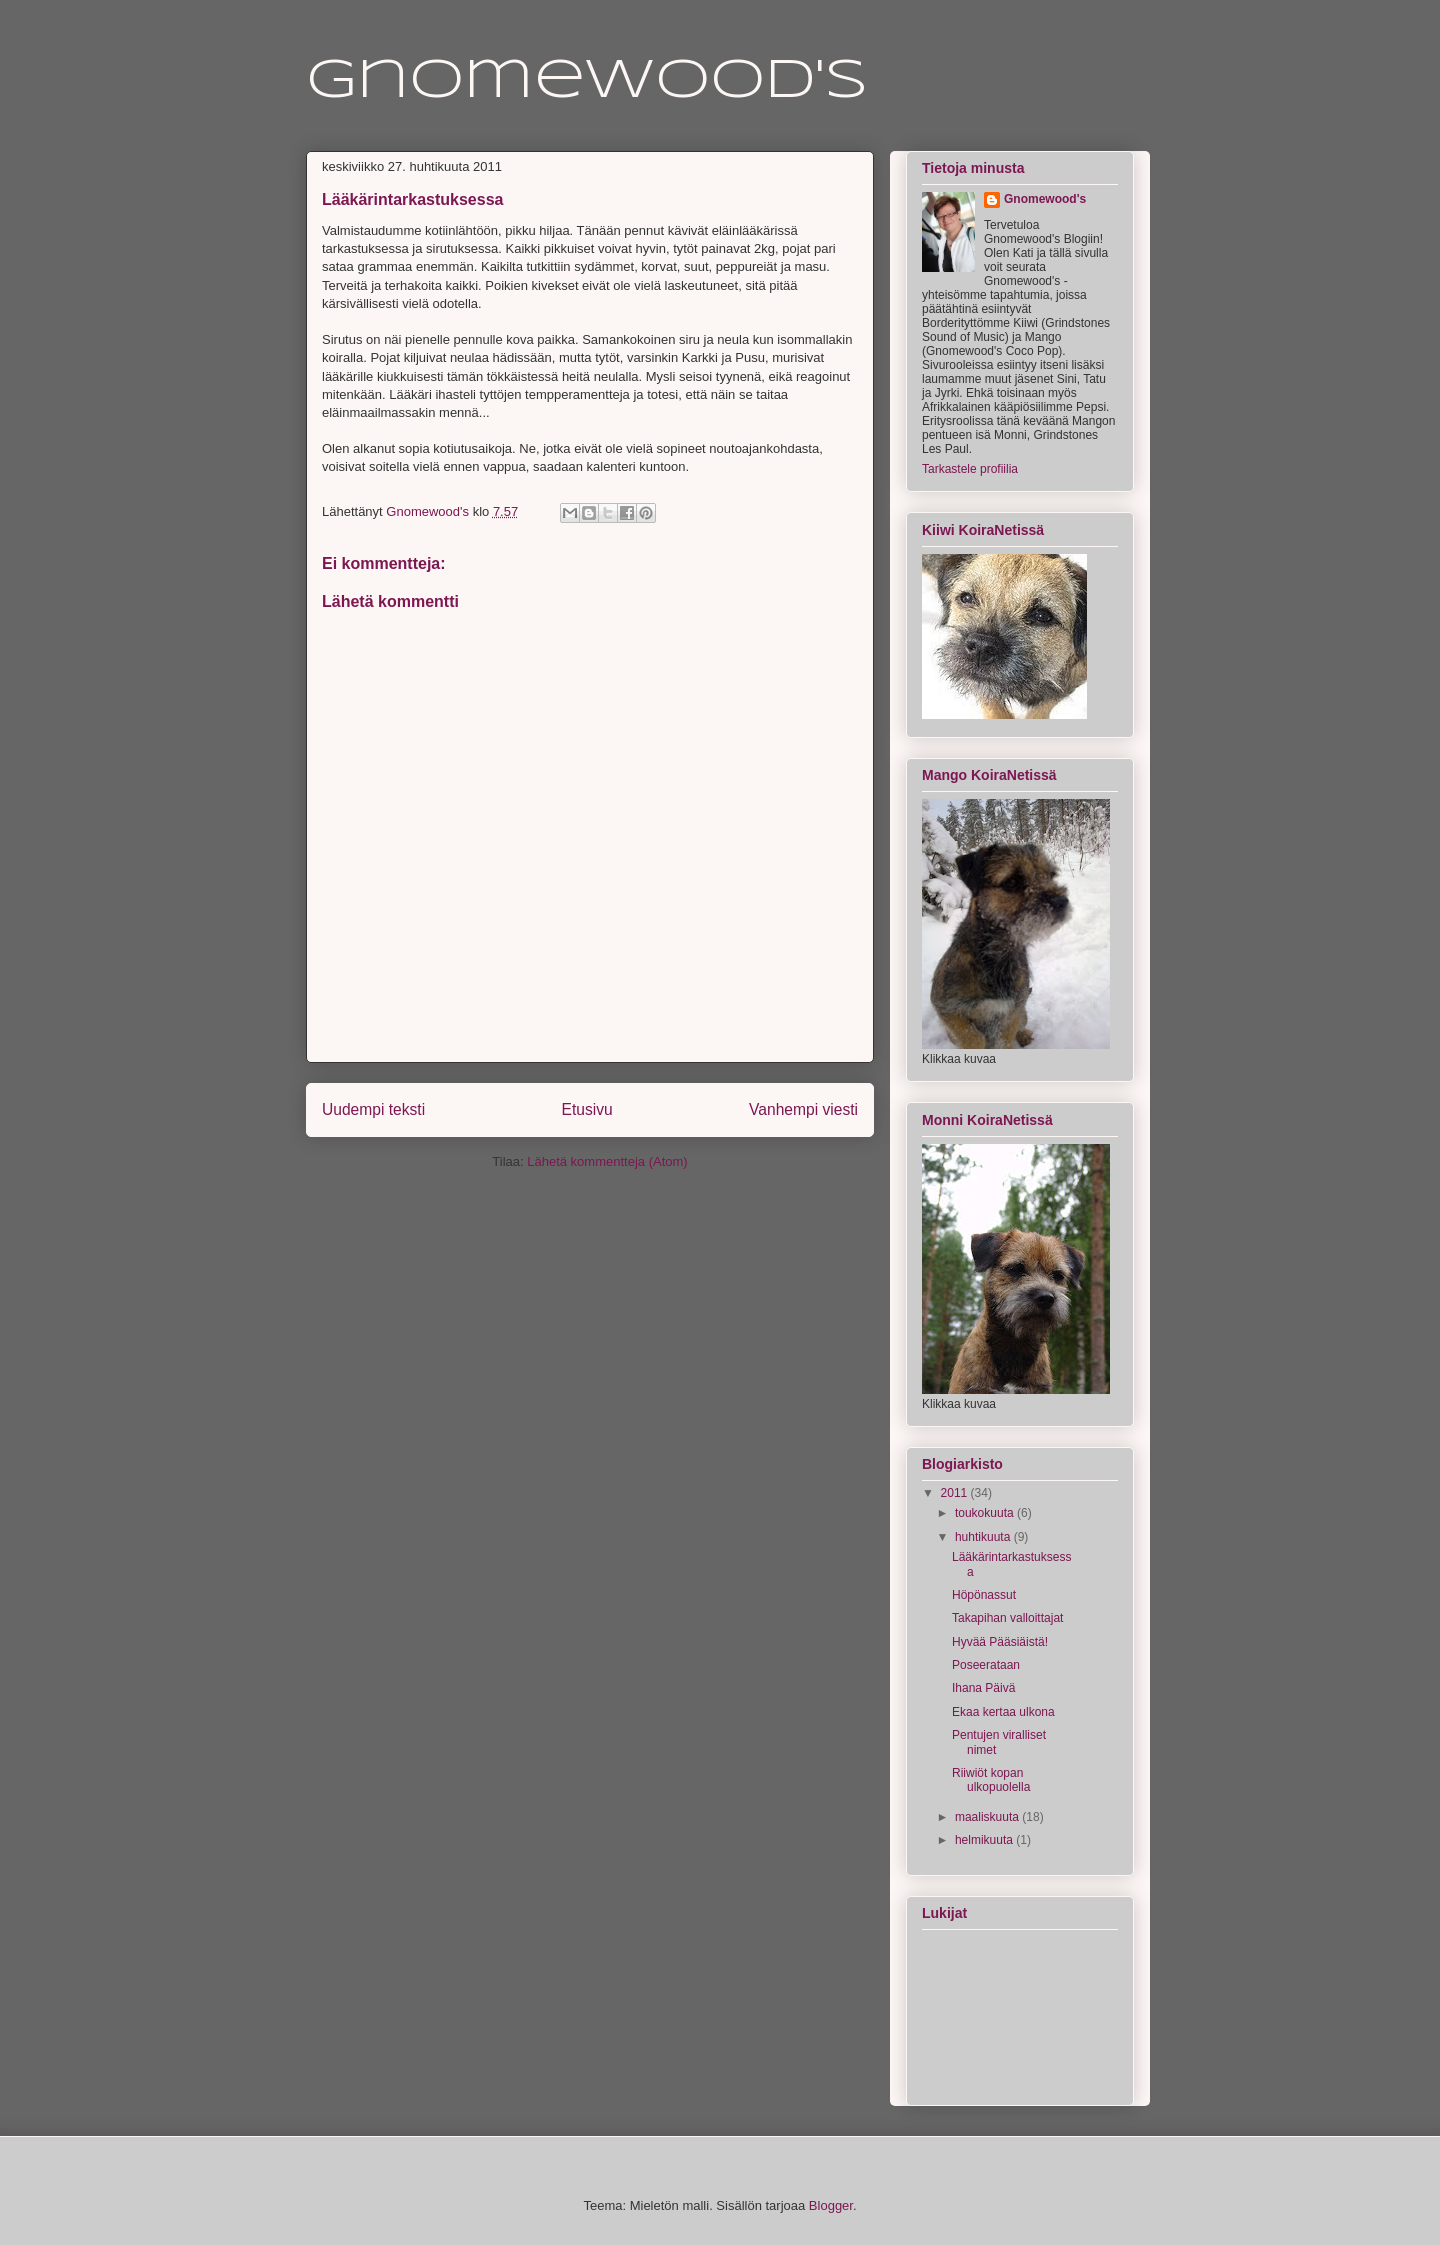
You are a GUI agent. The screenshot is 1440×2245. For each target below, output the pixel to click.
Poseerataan (986, 1665)
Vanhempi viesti (803, 1109)
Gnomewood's (587, 81)
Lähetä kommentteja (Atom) (607, 1161)
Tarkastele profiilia (970, 469)
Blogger (831, 2205)
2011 (956, 1493)
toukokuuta (986, 1513)
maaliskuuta (988, 1817)
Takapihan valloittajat (1007, 1618)
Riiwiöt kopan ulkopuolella (991, 1780)
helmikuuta (985, 1840)
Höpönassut (984, 1595)
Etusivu (587, 1109)
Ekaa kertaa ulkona (1003, 1712)
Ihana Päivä (983, 1688)
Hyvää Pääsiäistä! (1000, 1642)
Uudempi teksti (373, 1109)
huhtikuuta (984, 1537)
